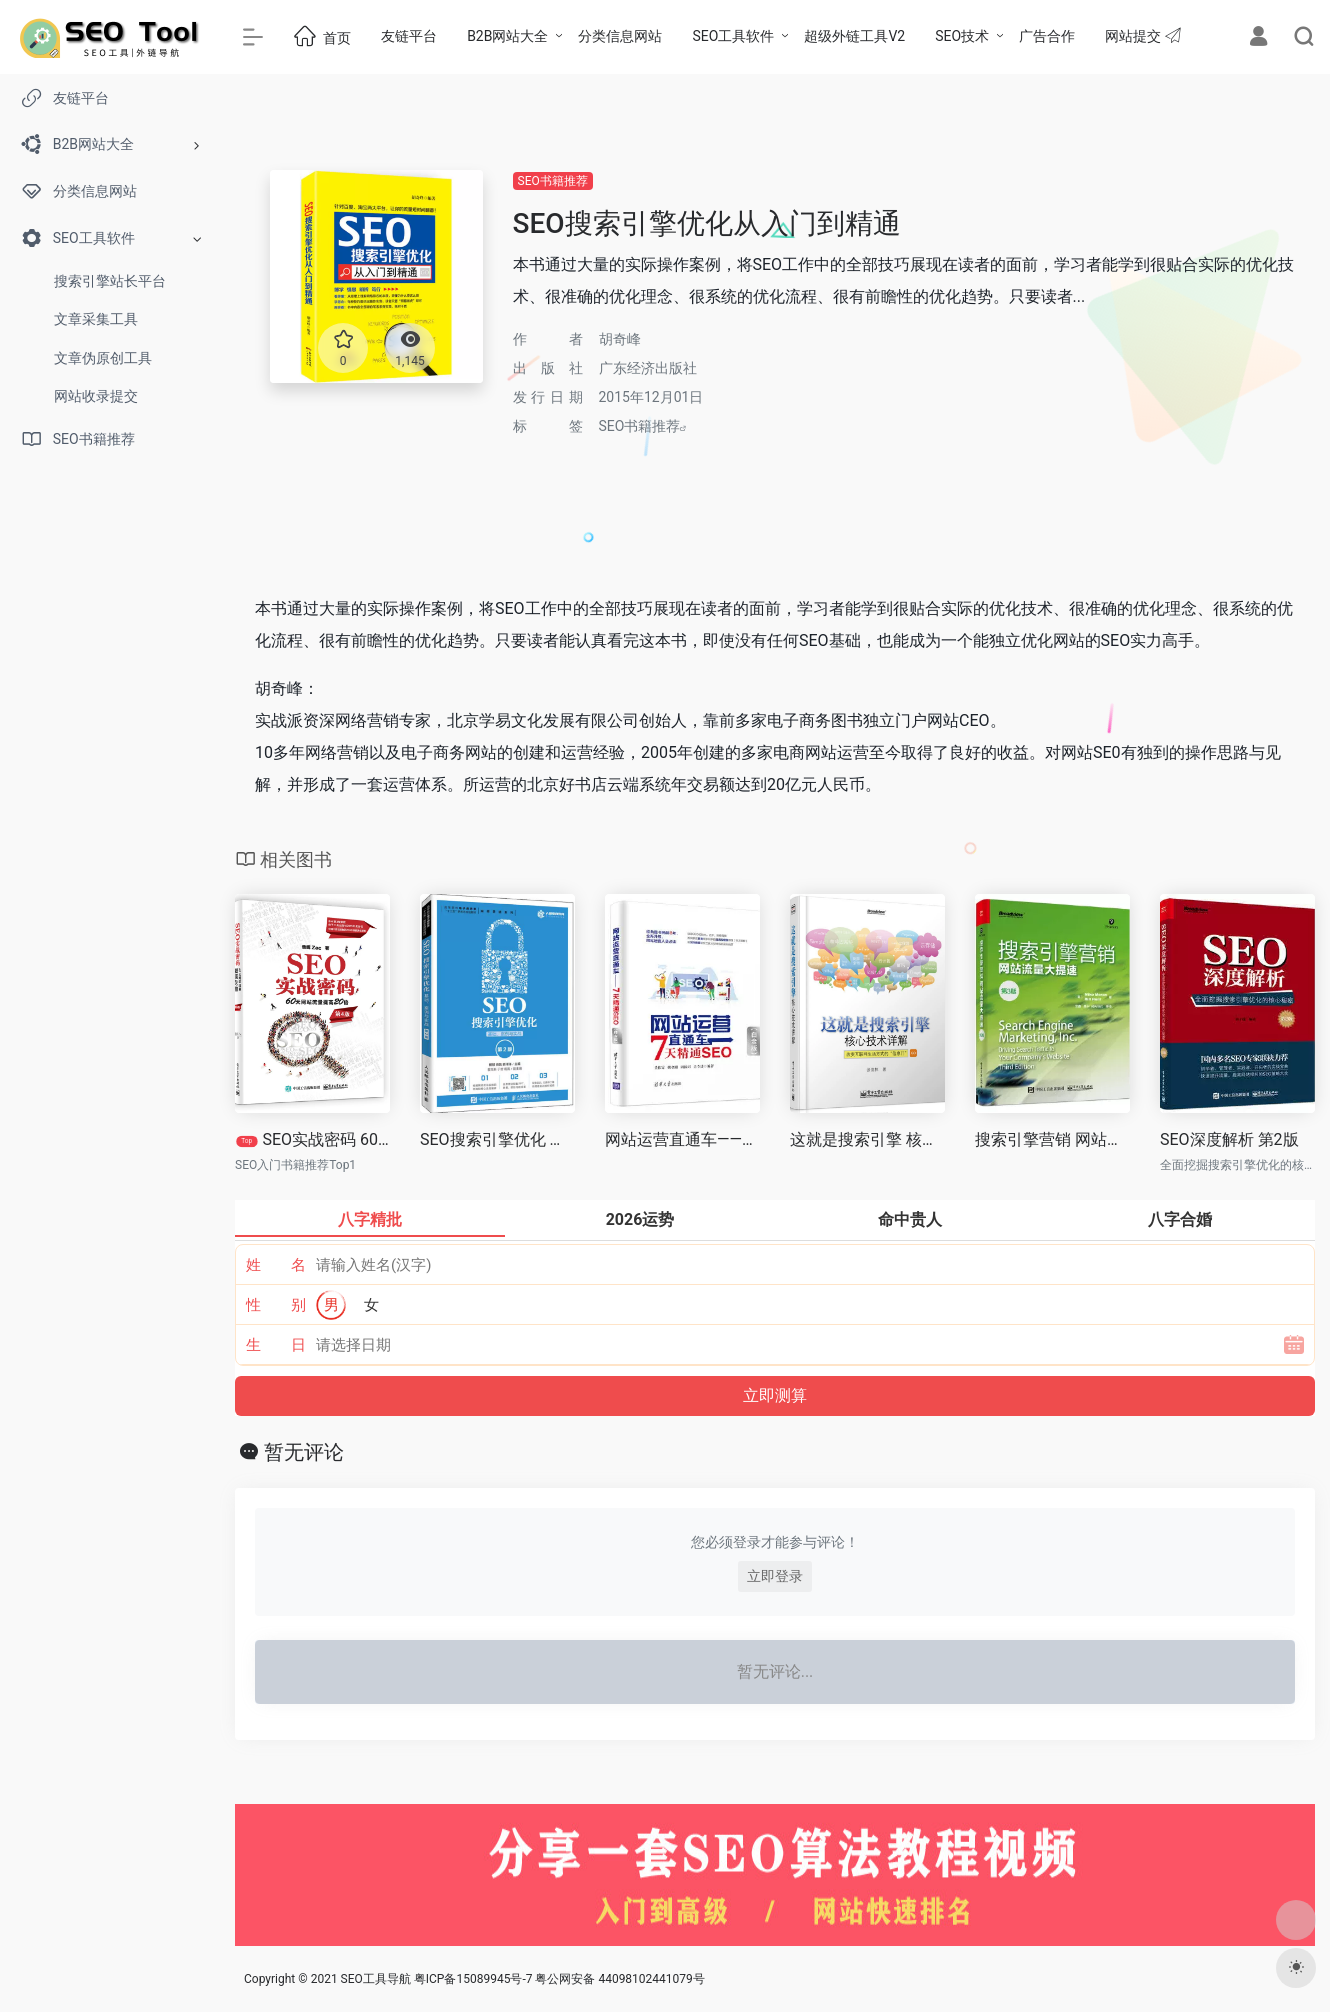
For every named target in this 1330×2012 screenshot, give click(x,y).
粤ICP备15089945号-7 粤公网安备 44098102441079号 (559, 1979)
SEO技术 (962, 36)
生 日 (276, 1345)
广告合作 (1047, 36)
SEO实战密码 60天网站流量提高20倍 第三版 (313, 1139)
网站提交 (1142, 35)
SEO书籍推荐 (553, 181)
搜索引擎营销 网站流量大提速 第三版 (1052, 1139)
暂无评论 (304, 1452)
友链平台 (409, 36)
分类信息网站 (620, 36)
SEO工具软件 (733, 36)
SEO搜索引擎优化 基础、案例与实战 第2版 (497, 1139)
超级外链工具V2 (854, 36)
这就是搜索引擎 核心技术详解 (867, 1139)
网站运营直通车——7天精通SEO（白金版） (682, 1139)
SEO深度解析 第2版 (1229, 1139)
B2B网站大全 (507, 36)
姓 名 (276, 1265)
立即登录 (775, 1576)
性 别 (276, 1305)
